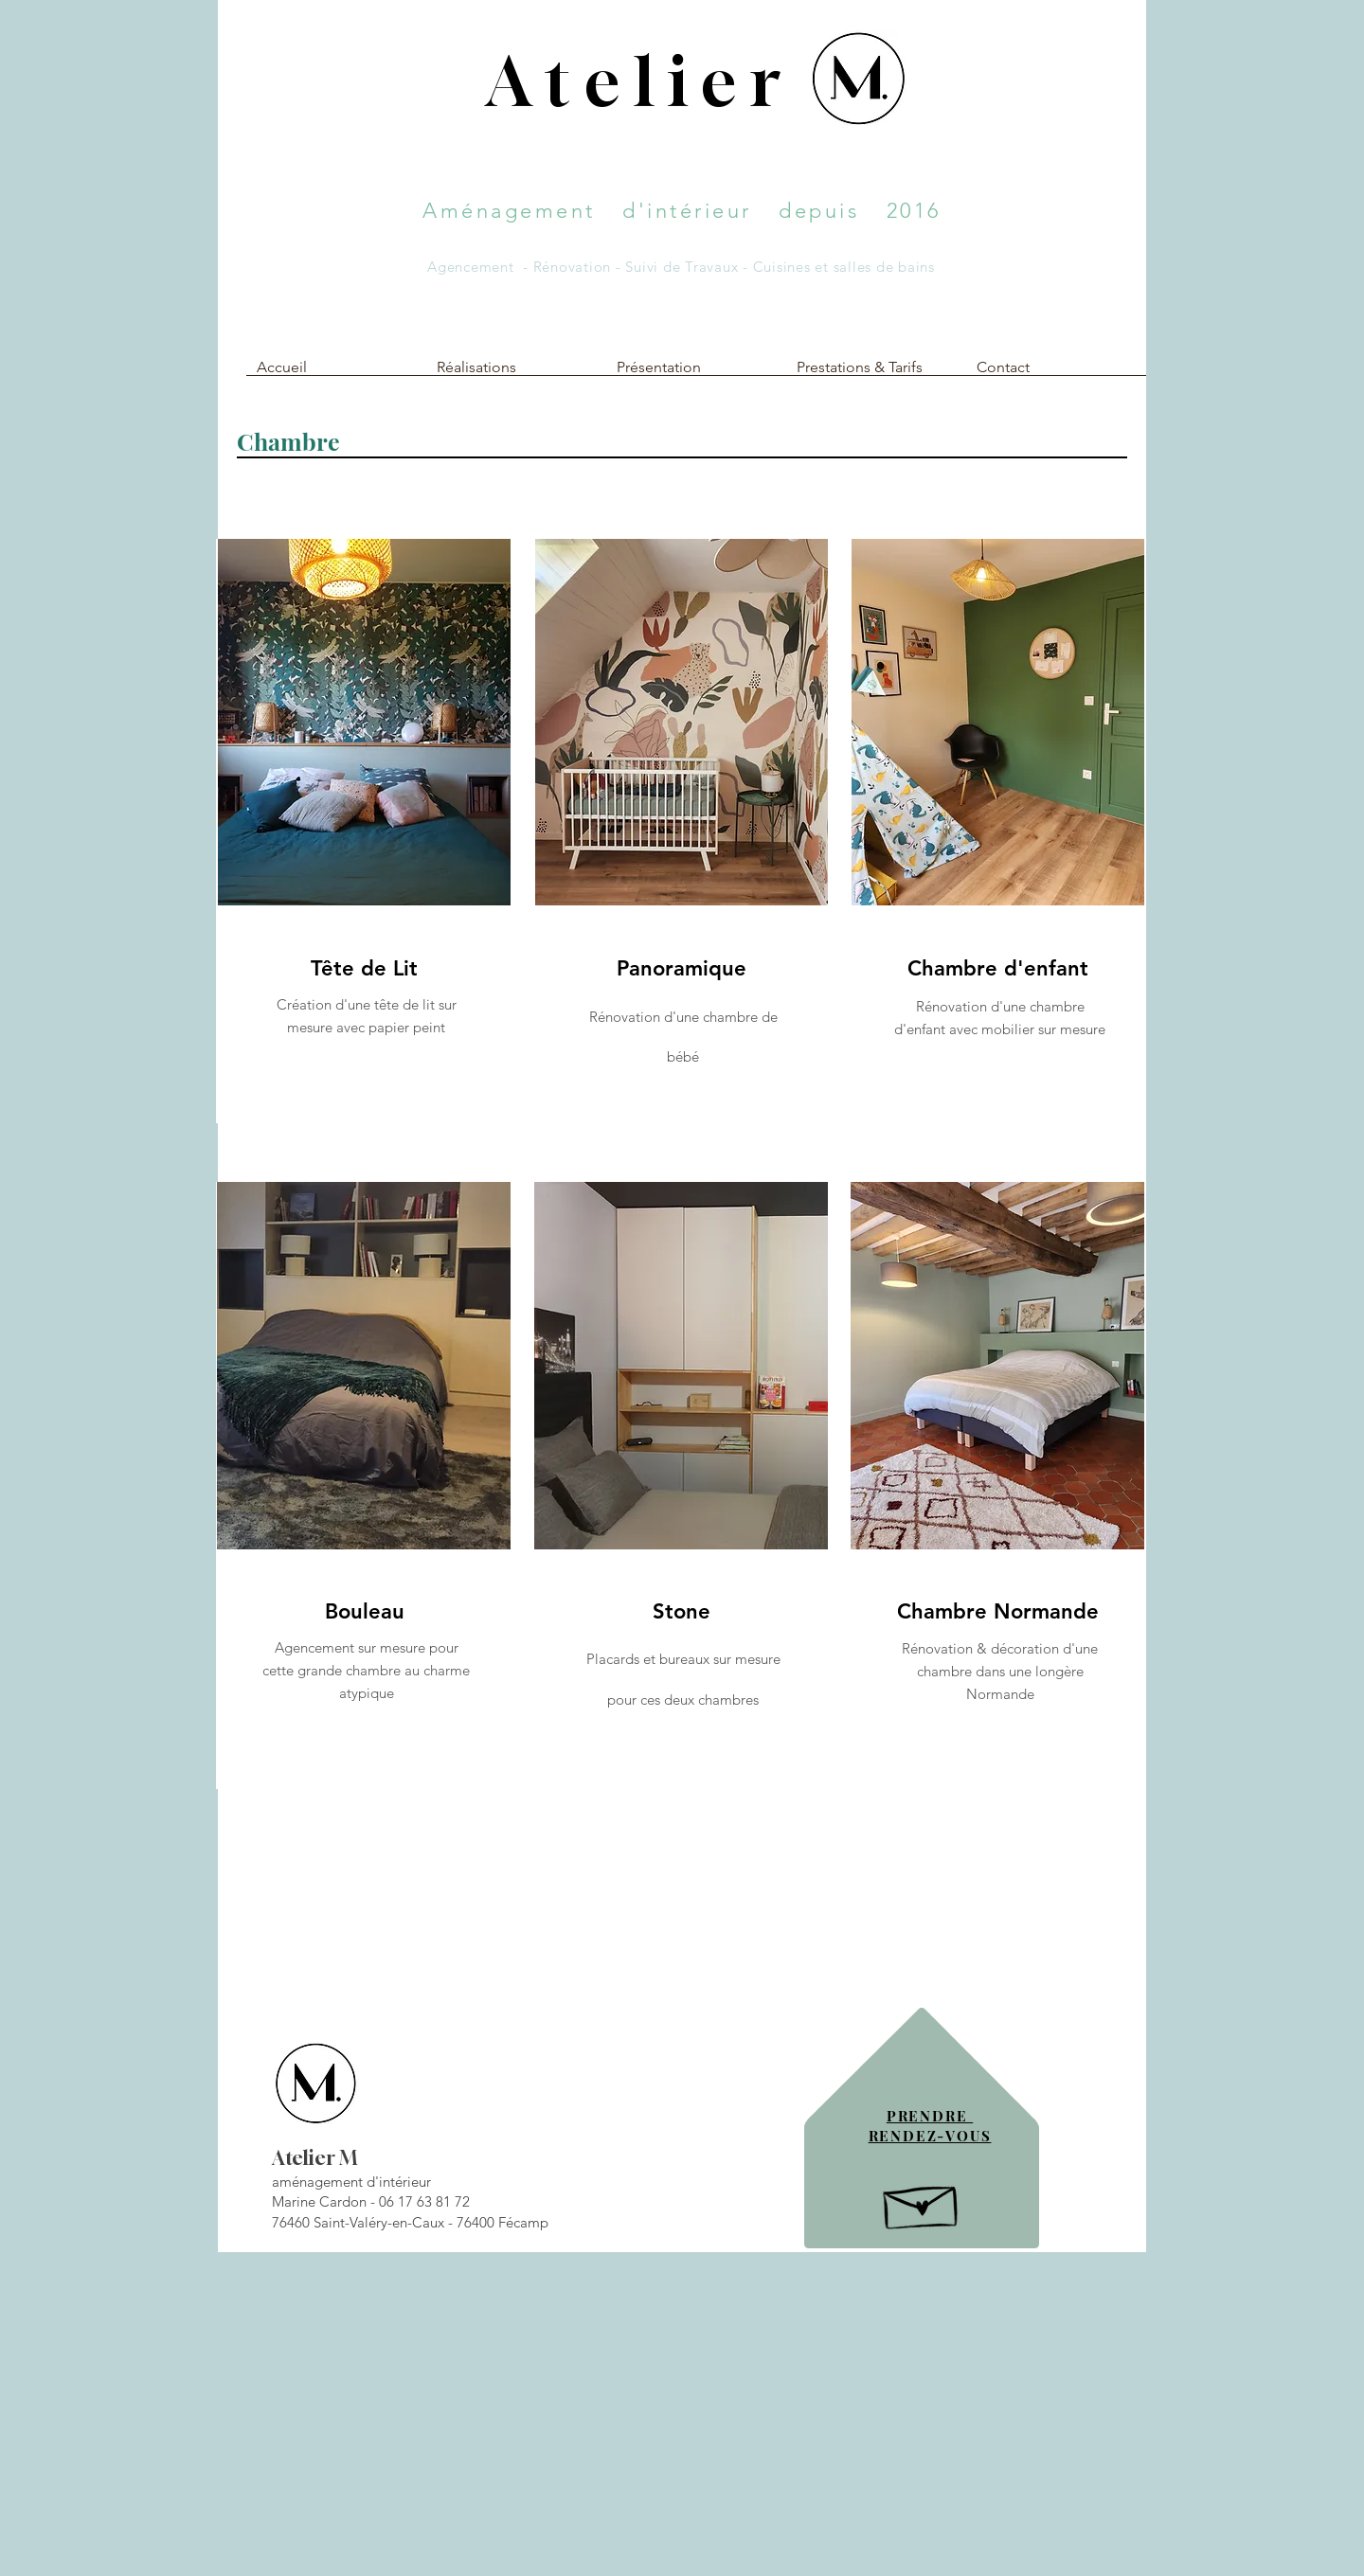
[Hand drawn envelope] (922, 2202)
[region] (363, 831)
